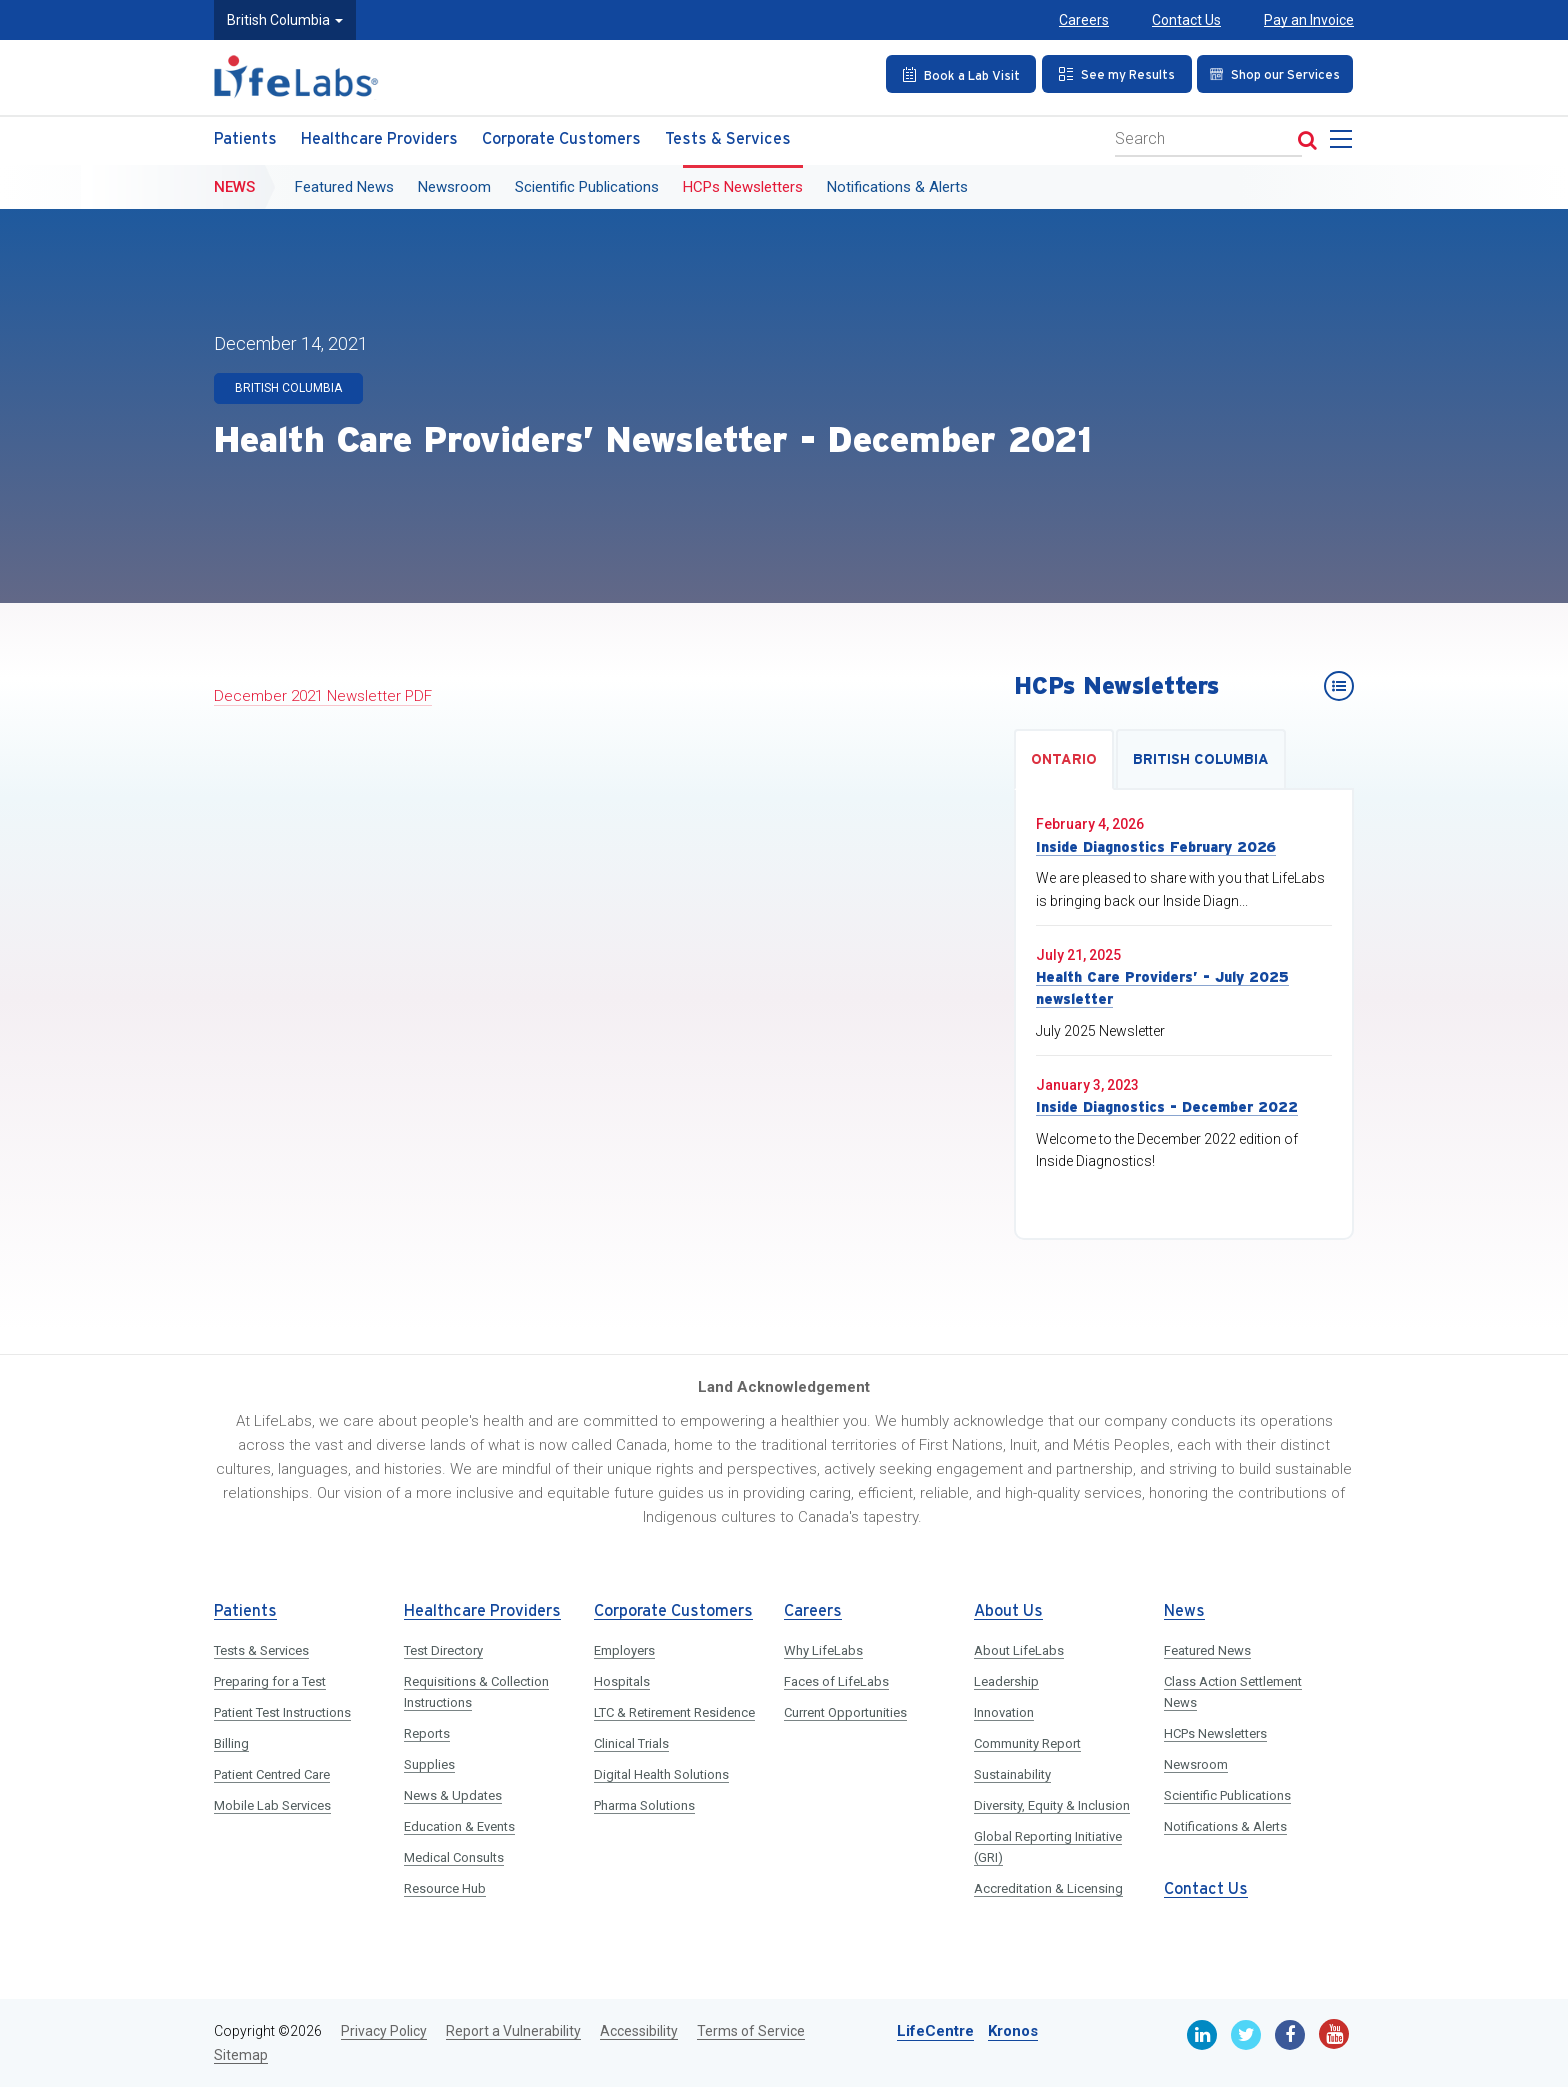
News (234, 187)
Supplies (429, 1764)
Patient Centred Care (272, 1774)
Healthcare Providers (379, 139)
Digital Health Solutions (661, 1774)
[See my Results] (1113, 74)
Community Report (1027, 1743)
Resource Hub (445, 1888)
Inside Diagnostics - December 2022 (1167, 1107)
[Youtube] (1334, 2034)
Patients (245, 139)
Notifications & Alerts (897, 187)
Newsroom (454, 187)
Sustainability (1012, 1774)
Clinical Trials (631, 1743)
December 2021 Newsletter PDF (323, 696)
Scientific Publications (587, 187)
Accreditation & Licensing (1048, 1888)
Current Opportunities (845, 1712)
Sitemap (241, 2055)
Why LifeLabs (823, 1650)
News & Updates (453, 1795)
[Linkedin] (1202, 2035)
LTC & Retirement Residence (674, 1712)
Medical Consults (454, 1857)
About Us (1008, 1611)
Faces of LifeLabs (836, 1681)
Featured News (344, 187)
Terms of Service (751, 2031)
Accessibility (639, 2031)
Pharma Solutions (644, 1805)
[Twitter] (1246, 2035)
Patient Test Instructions (282, 1712)
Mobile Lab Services (272, 1805)
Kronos (1013, 2031)
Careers (1084, 20)
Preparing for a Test (270, 1681)
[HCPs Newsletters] (1339, 686)
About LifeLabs (1019, 1650)
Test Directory (443, 1650)
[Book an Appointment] (958, 74)
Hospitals (622, 1681)
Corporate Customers (561, 139)
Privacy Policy (384, 2031)
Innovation (1004, 1712)
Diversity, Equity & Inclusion (1052, 1805)
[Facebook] (1290, 2035)
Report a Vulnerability (513, 2031)
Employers (624, 1650)
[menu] (1345, 145)
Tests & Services (728, 139)
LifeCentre (935, 2031)
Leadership (1006, 1681)
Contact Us (1186, 20)
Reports (427, 1733)
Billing (231, 1743)
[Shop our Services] (1273, 74)
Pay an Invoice (1309, 20)
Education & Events (459, 1826)
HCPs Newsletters (743, 187)
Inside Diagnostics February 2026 (1156, 847)
